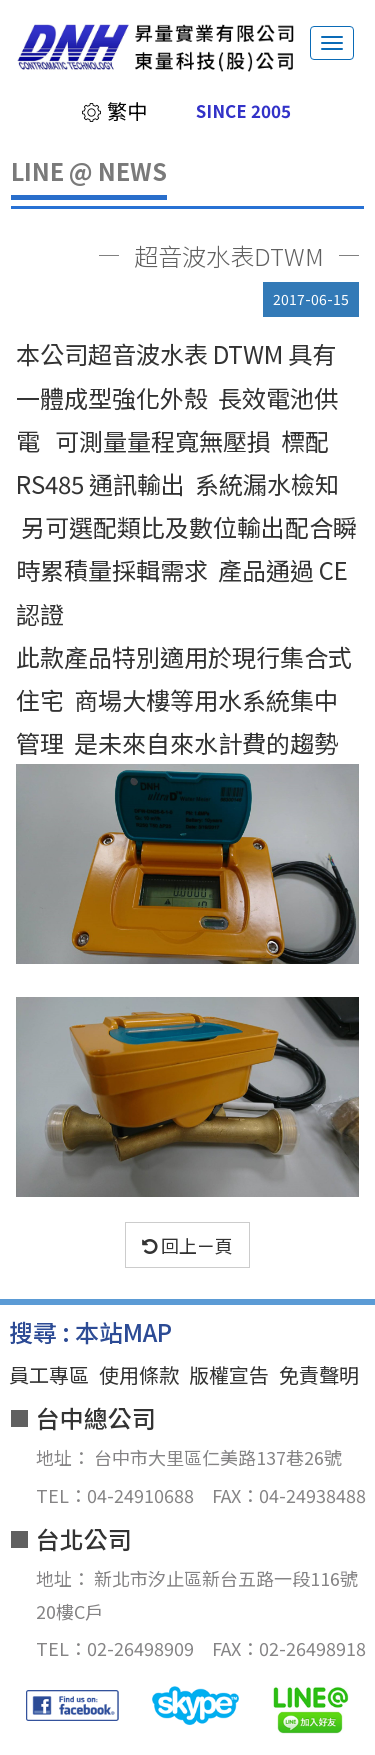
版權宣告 (229, 1374)
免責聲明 (319, 1374)
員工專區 (49, 1374)
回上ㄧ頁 (187, 1245)
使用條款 (139, 1374)
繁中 (113, 110)
